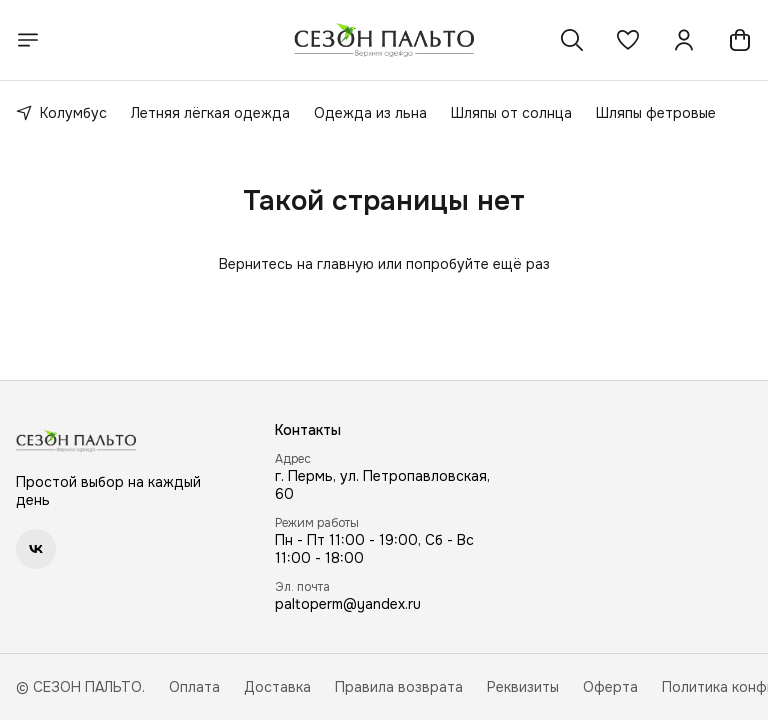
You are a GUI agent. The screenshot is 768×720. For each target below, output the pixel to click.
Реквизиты (523, 687)
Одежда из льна (370, 113)
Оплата (194, 687)
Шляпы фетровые (656, 113)
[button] (628, 40)
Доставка (277, 687)
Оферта (610, 687)
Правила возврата (399, 687)
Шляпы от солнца (511, 113)
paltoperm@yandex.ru (348, 604)
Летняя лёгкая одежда (210, 113)
